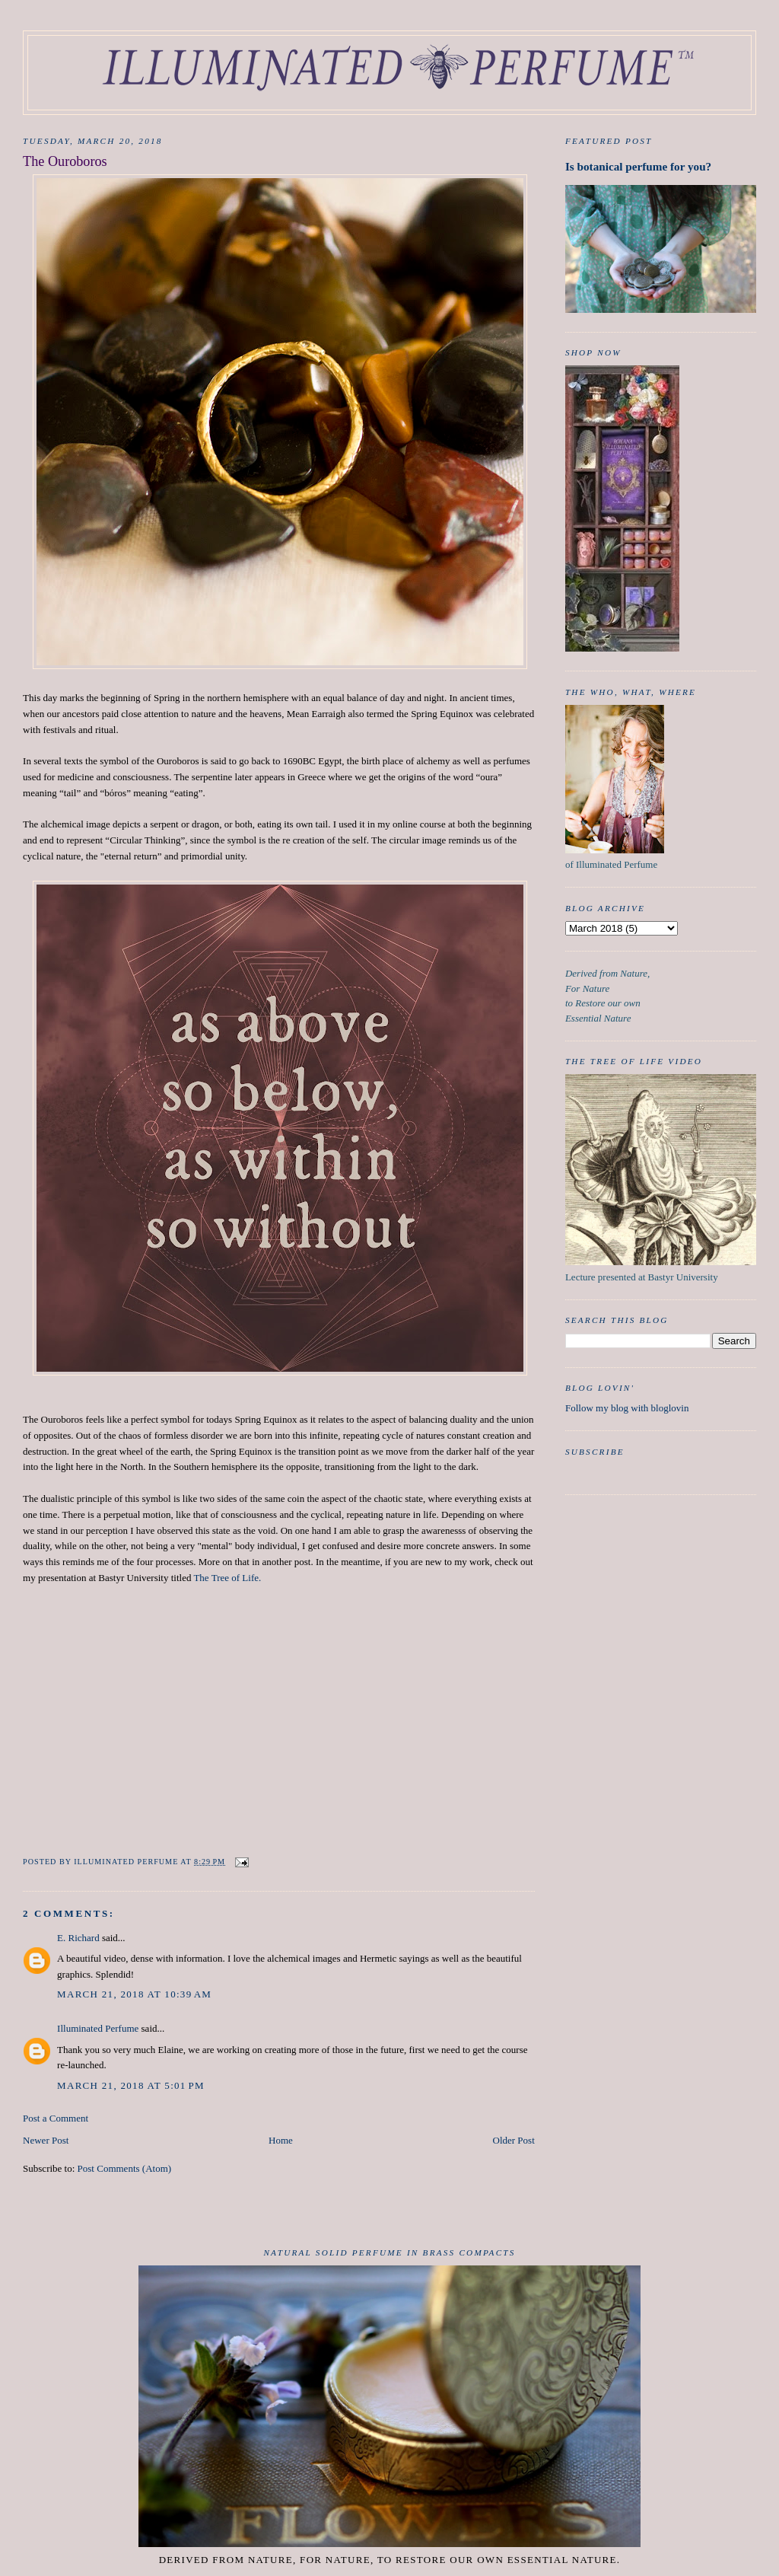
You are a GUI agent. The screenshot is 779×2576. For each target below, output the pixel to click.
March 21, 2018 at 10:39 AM (134, 1994)
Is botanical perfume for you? (638, 166)
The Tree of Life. (227, 1577)
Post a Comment (55, 2118)
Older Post (514, 2140)
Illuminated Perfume (97, 2028)
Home (281, 2140)
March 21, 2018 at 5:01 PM (131, 2085)
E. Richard (78, 1937)
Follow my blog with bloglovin (627, 1408)
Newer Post (45, 2140)
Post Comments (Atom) (125, 2168)
